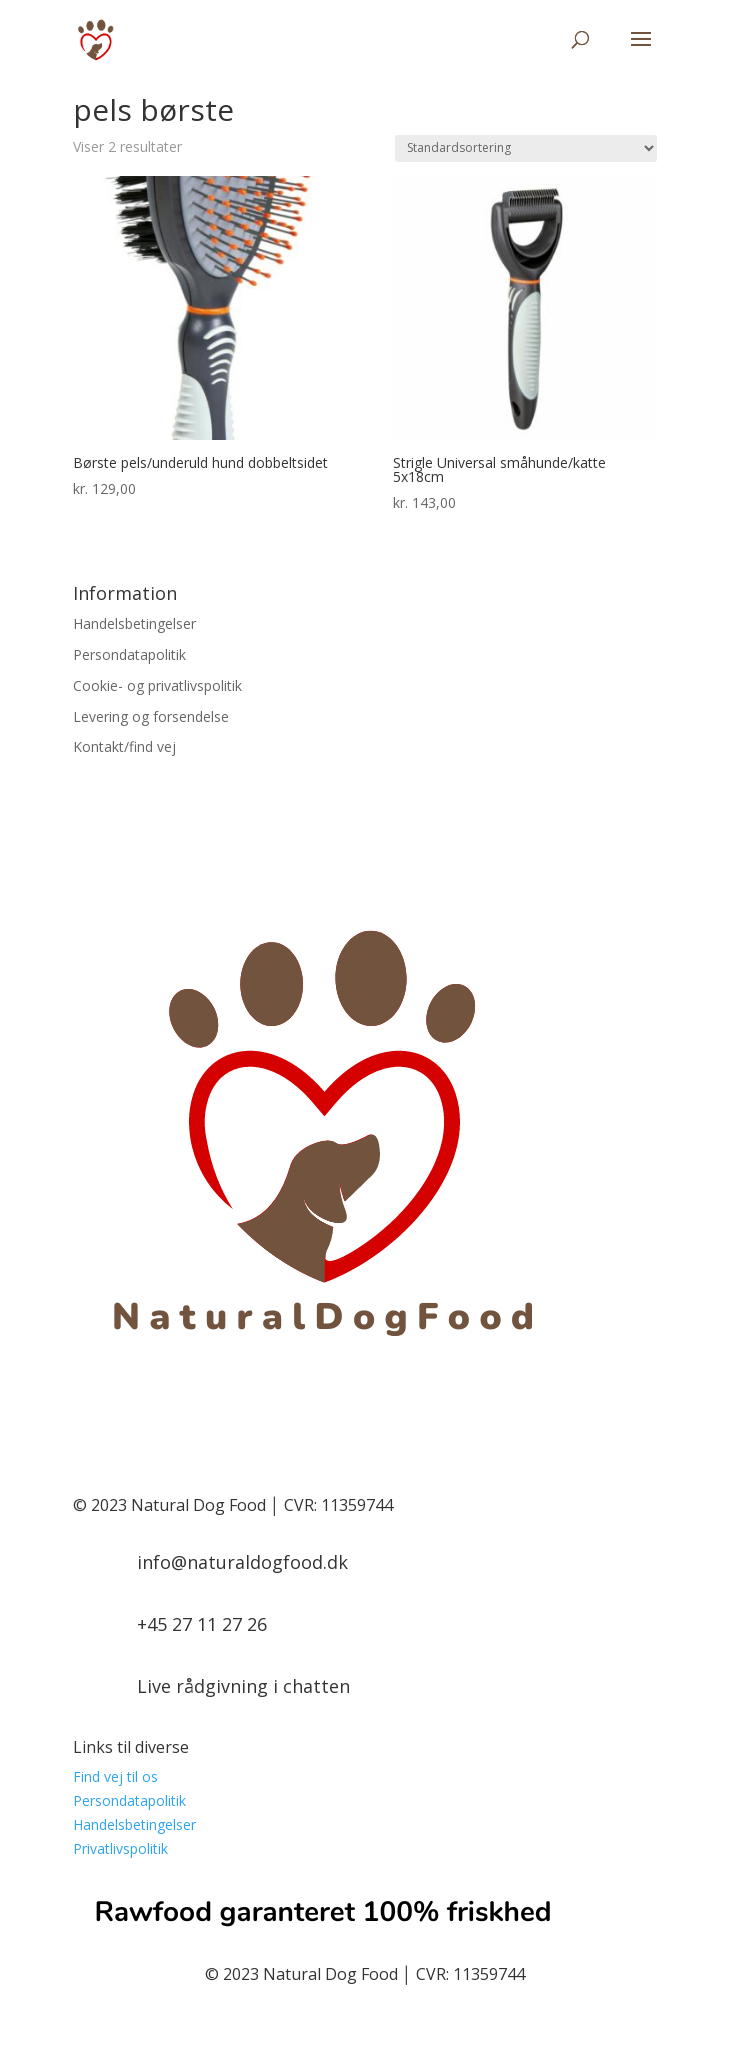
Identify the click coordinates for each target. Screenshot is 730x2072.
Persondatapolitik (129, 654)
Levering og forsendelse (151, 716)
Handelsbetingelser (134, 623)
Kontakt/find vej (124, 746)
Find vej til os (115, 1776)
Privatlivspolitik (120, 1848)
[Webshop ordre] (526, 148)
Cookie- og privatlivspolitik (157, 685)
